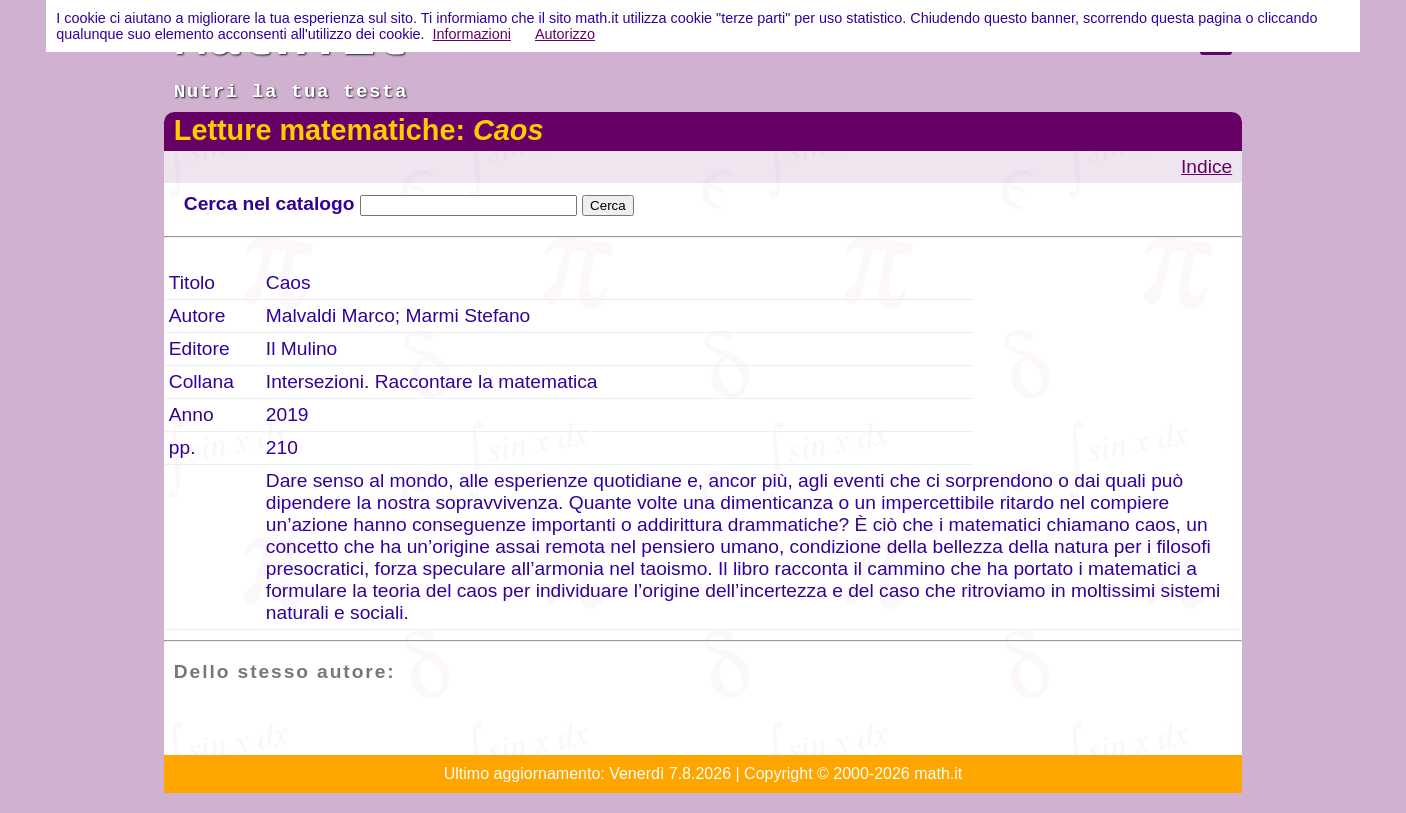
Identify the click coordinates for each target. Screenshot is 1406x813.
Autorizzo (565, 34)
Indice (1206, 166)
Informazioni (472, 34)
